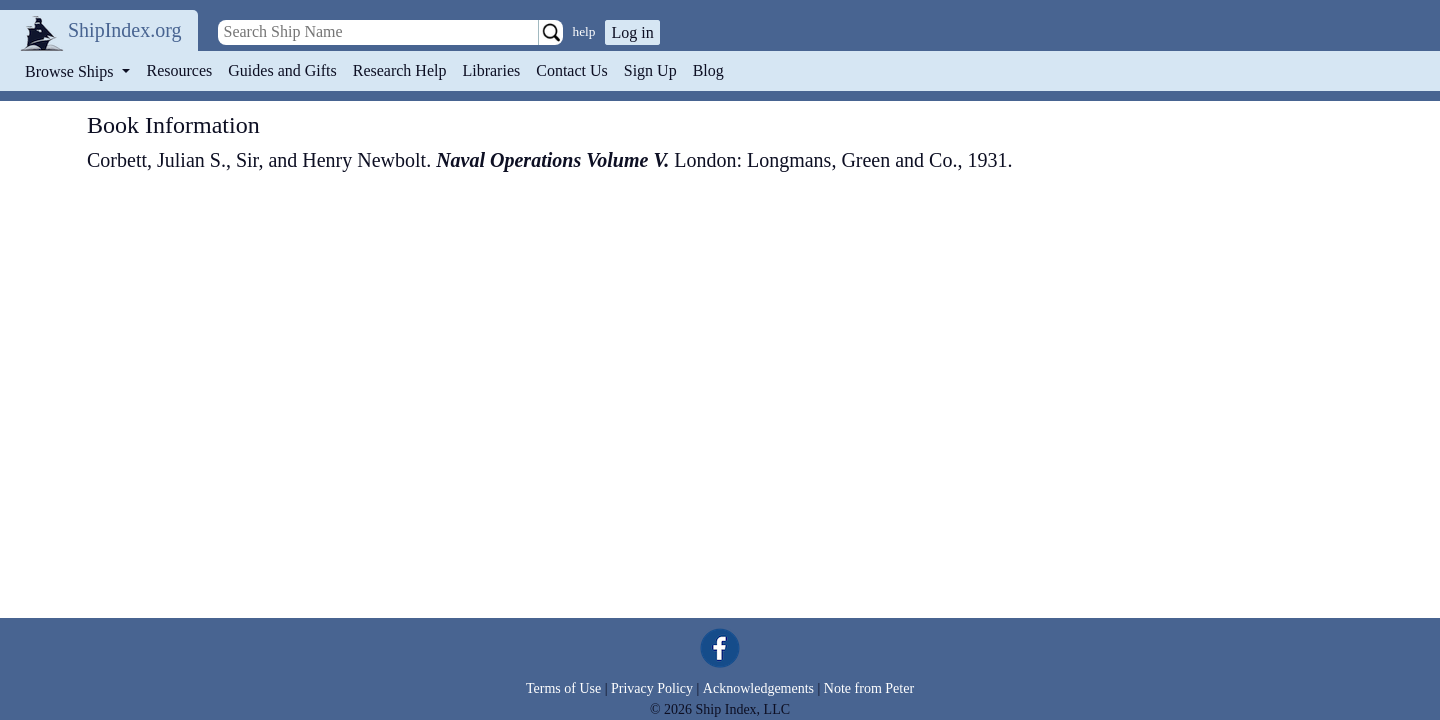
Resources (180, 70)
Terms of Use (563, 688)
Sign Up (650, 70)
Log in (632, 32)
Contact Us (572, 70)
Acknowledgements (758, 688)
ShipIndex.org (125, 30)
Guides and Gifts (282, 70)
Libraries (491, 70)
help (584, 31)
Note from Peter (869, 688)
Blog (708, 70)
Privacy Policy (652, 688)
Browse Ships (71, 71)
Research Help (400, 70)
